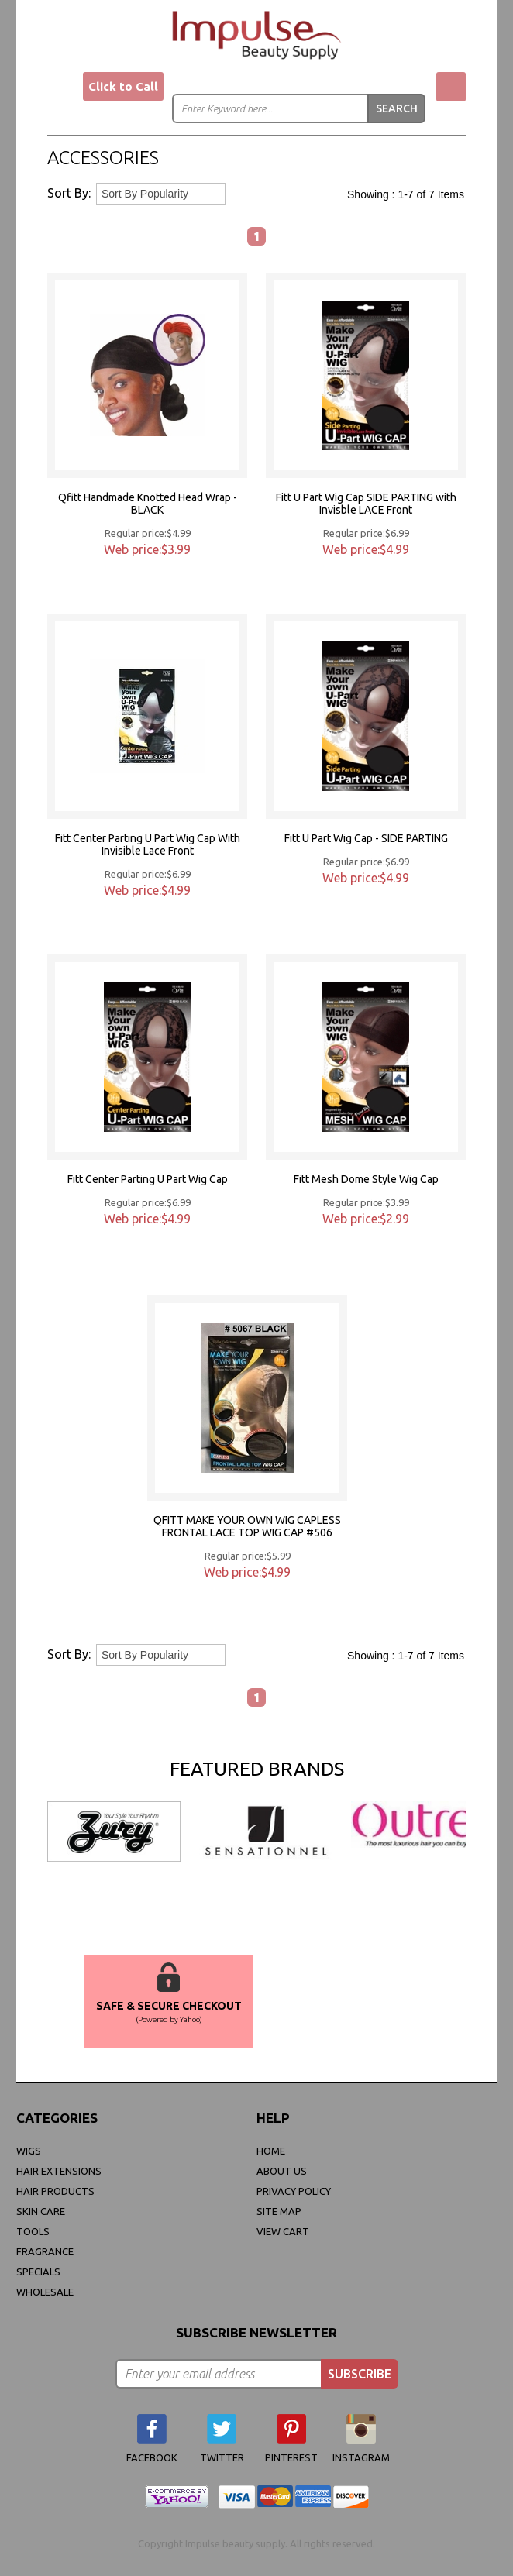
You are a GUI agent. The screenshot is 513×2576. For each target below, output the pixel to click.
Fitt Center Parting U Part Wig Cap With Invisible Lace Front (147, 844)
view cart (282, 2231)
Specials (38, 2271)
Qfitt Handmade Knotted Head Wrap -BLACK (147, 503)
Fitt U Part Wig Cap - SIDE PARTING (366, 838)
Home (270, 2150)
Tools (33, 2231)
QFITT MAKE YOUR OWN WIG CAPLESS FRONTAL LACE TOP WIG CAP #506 (247, 1526)
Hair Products (55, 2191)
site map (278, 2211)
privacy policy (293, 2191)
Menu (62, 87)
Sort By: (69, 193)
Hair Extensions (59, 2170)
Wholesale (45, 2291)
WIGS (28, 2150)
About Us (281, 2170)
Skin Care (40, 2211)
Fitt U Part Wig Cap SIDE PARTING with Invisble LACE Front (366, 503)
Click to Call (123, 86)
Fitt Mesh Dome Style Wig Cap (366, 1179)
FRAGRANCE (45, 2251)
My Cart (451, 86)
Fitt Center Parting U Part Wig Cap (147, 1179)
